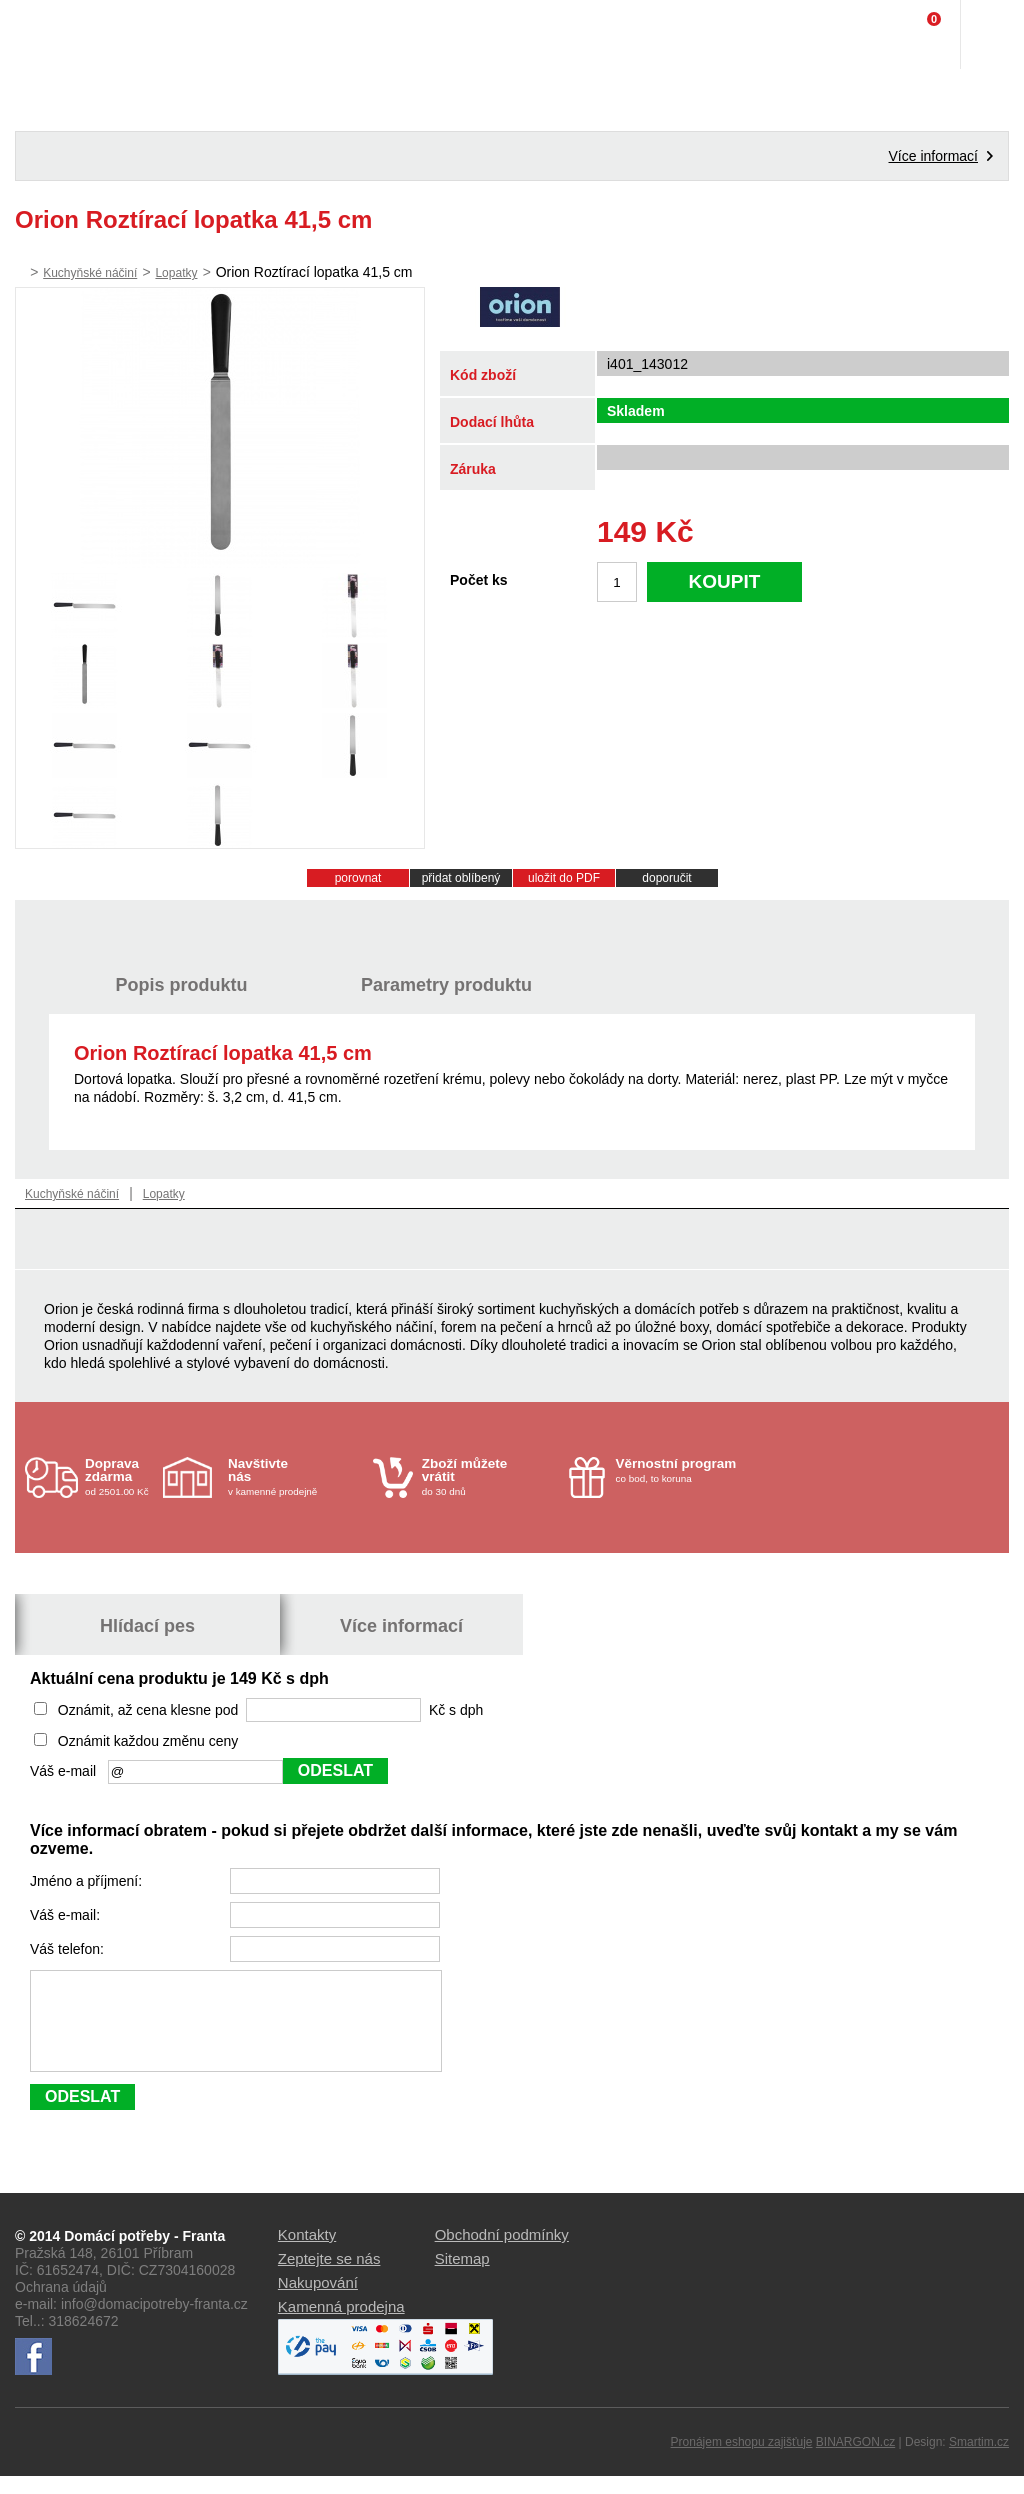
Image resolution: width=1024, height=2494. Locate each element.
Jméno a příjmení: (88, 1881)
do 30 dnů (489, 1476)
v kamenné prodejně (295, 1476)
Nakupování (318, 2300)
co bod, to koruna (683, 1470)
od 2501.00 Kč (121, 1476)
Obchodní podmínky (502, 2252)
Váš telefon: (69, 1949)
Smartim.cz (979, 2460)
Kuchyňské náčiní (90, 273)
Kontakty (307, 2252)
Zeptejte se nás (329, 2276)
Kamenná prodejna (341, 2324)
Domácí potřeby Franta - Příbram (56, 35)
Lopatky (176, 273)
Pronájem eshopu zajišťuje (742, 2460)
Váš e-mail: (67, 1915)
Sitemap (462, 2276)
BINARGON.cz (855, 2460)
